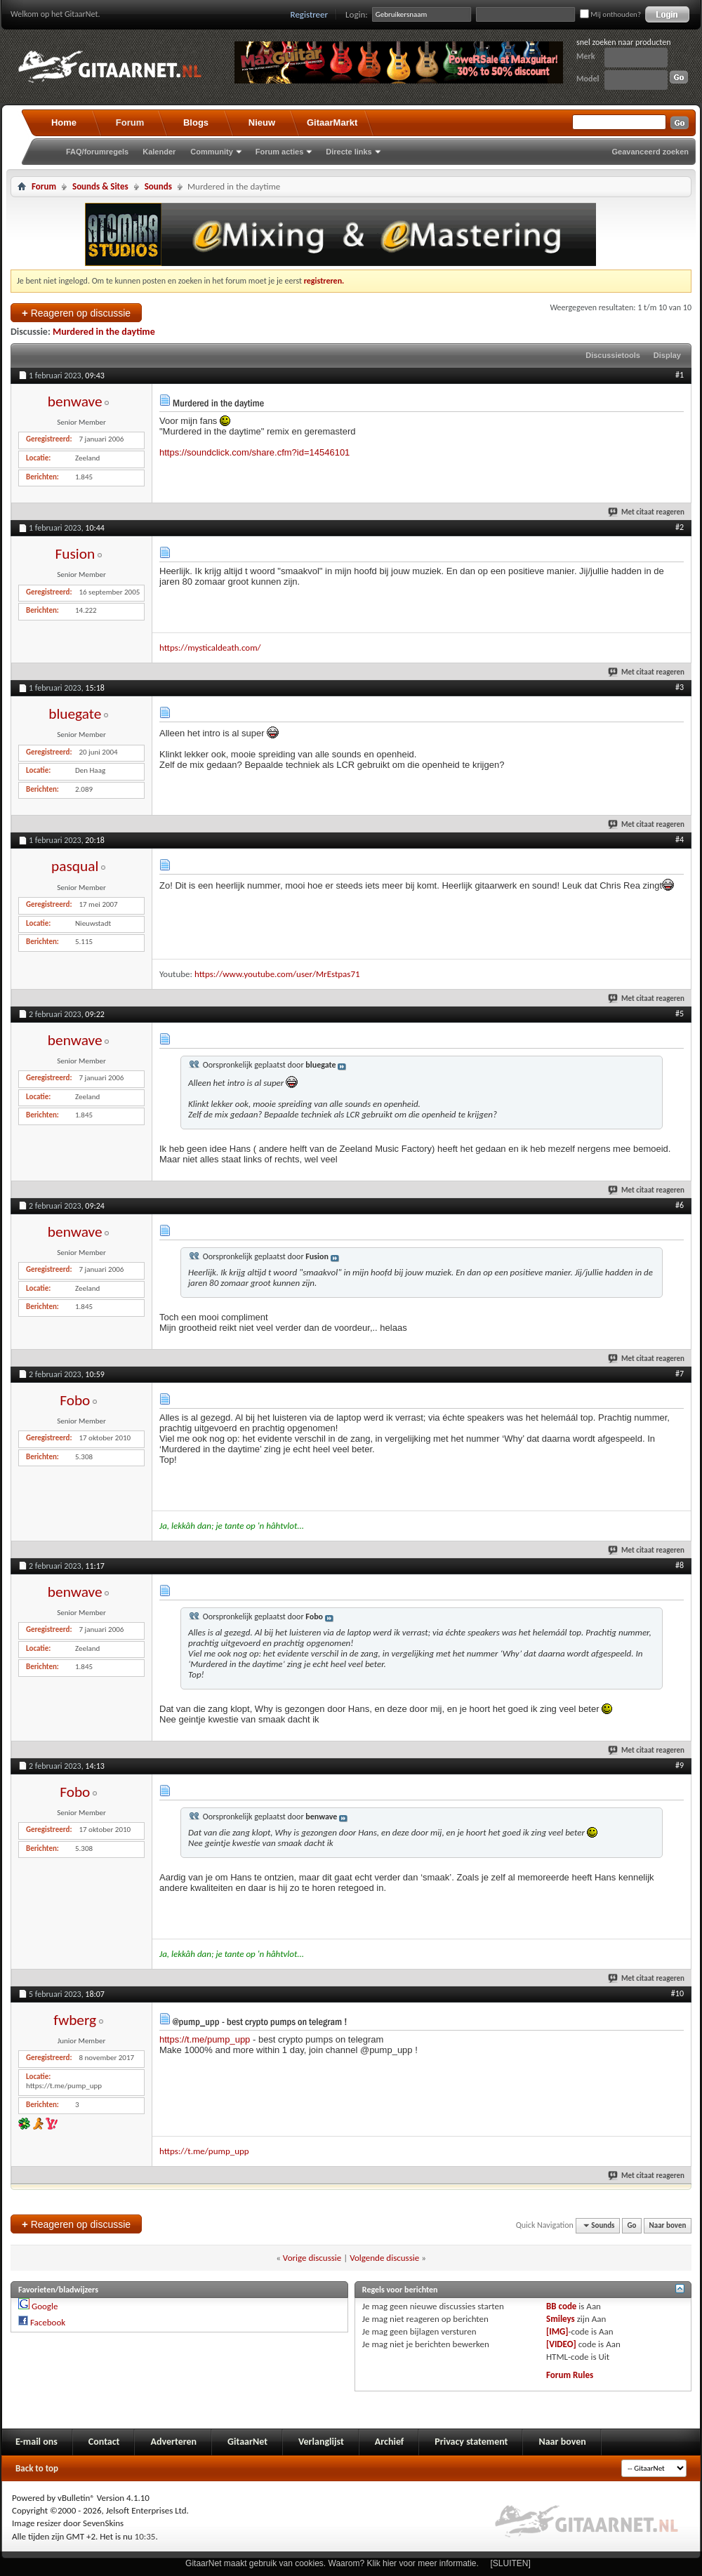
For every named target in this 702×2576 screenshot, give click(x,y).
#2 (679, 527)
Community (211, 151)
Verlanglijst (321, 2442)
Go (632, 2225)
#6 (679, 1205)
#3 (679, 687)
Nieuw (262, 122)
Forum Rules (569, 2375)
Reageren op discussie (76, 313)
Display (667, 355)
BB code (561, 2306)
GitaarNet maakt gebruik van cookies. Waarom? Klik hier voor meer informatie (330, 2563)
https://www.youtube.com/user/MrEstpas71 (277, 974)
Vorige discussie (312, 2257)
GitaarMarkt (332, 122)
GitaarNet (247, 2442)
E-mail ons (36, 2442)
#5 (679, 1013)
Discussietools (612, 355)
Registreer (310, 14)
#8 (679, 1565)
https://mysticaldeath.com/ (210, 647)
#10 (677, 1993)
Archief (389, 2442)
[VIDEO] (561, 2344)
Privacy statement (471, 2442)
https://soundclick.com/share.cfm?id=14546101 (254, 452)
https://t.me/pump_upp (204, 2039)
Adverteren (173, 2442)
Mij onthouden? (610, 14)
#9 (679, 1765)
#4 (679, 839)
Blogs (195, 122)
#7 (679, 1374)
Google (45, 2306)
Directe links (348, 151)
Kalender (159, 151)
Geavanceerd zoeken (650, 151)
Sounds (158, 186)
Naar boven (668, 2225)
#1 (679, 375)
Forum (130, 122)
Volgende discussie (384, 2257)
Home (64, 122)
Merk (585, 56)
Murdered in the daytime (104, 332)
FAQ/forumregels (97, 151)
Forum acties (279, 151)
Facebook (47, 2322)
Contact (104, 2442)
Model (587, 79)
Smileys (560, 2318)
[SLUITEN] (511, 2563)
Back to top (36, 2468)
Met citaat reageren (646, 512)
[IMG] (557, 2331)
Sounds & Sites (100, 186)
